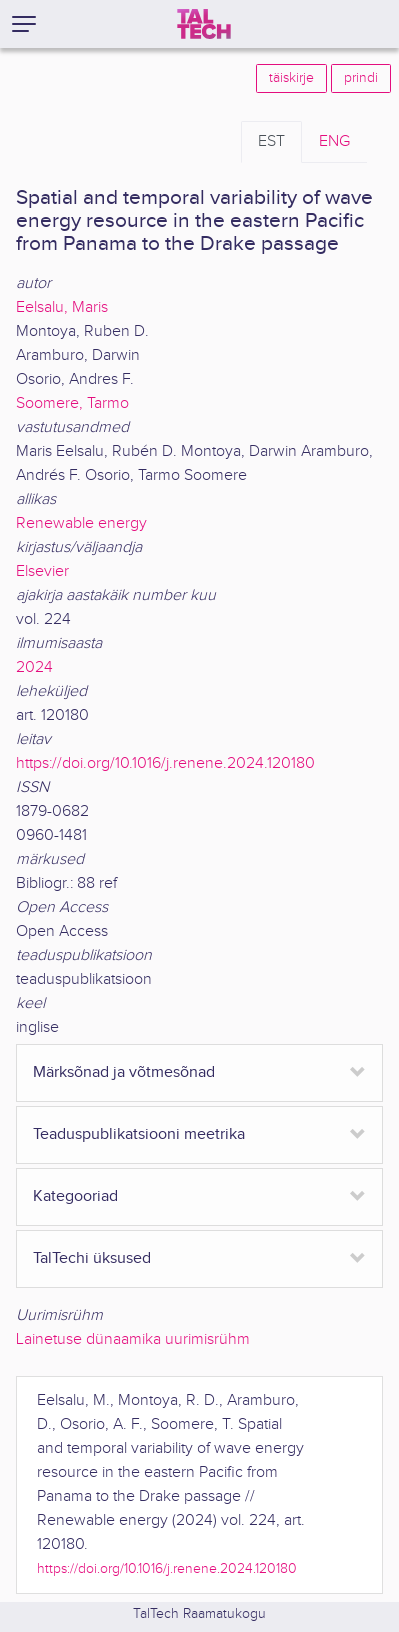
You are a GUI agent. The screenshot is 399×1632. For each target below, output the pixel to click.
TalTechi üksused (92, 1258)
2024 (34, 667)
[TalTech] (204, 24)
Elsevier (42, 571)
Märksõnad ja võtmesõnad (124, 1072)
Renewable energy (81, 523)
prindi (361, 78)
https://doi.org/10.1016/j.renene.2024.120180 (165, 763)
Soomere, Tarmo (72, 403)
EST (271, 141)
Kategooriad (75, 1196)
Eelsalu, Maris (62, 307)
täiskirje (291, 78)
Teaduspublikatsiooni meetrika (139, 1134)
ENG (334, 141)
